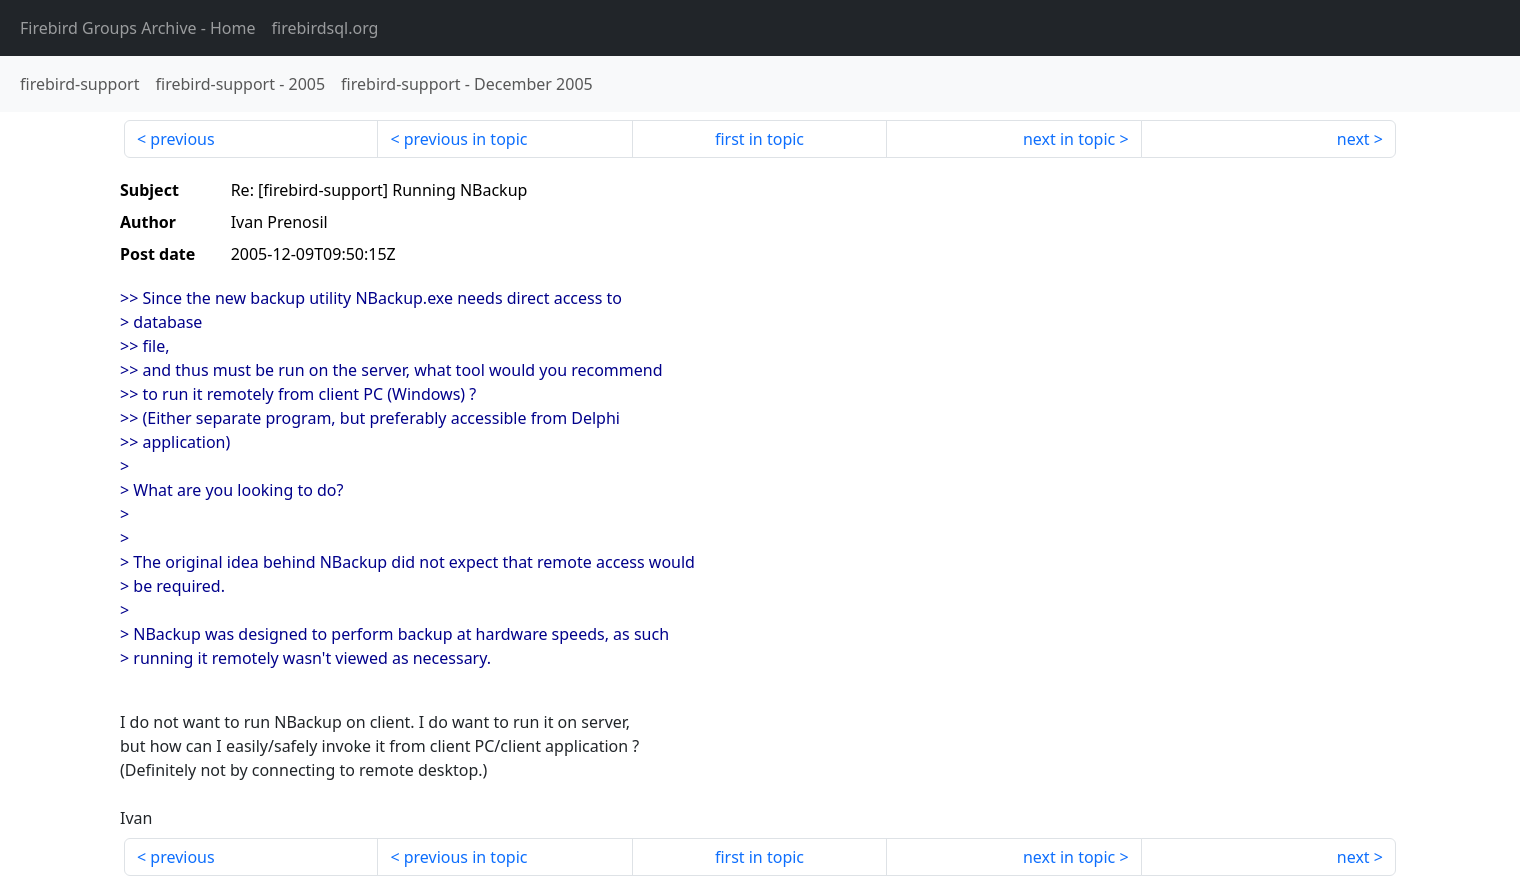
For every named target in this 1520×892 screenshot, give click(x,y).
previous (182, 139)
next (1353, 139)
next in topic (1069, 139)
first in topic (759, 139)
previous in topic (466, 139)
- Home (138, 28)
